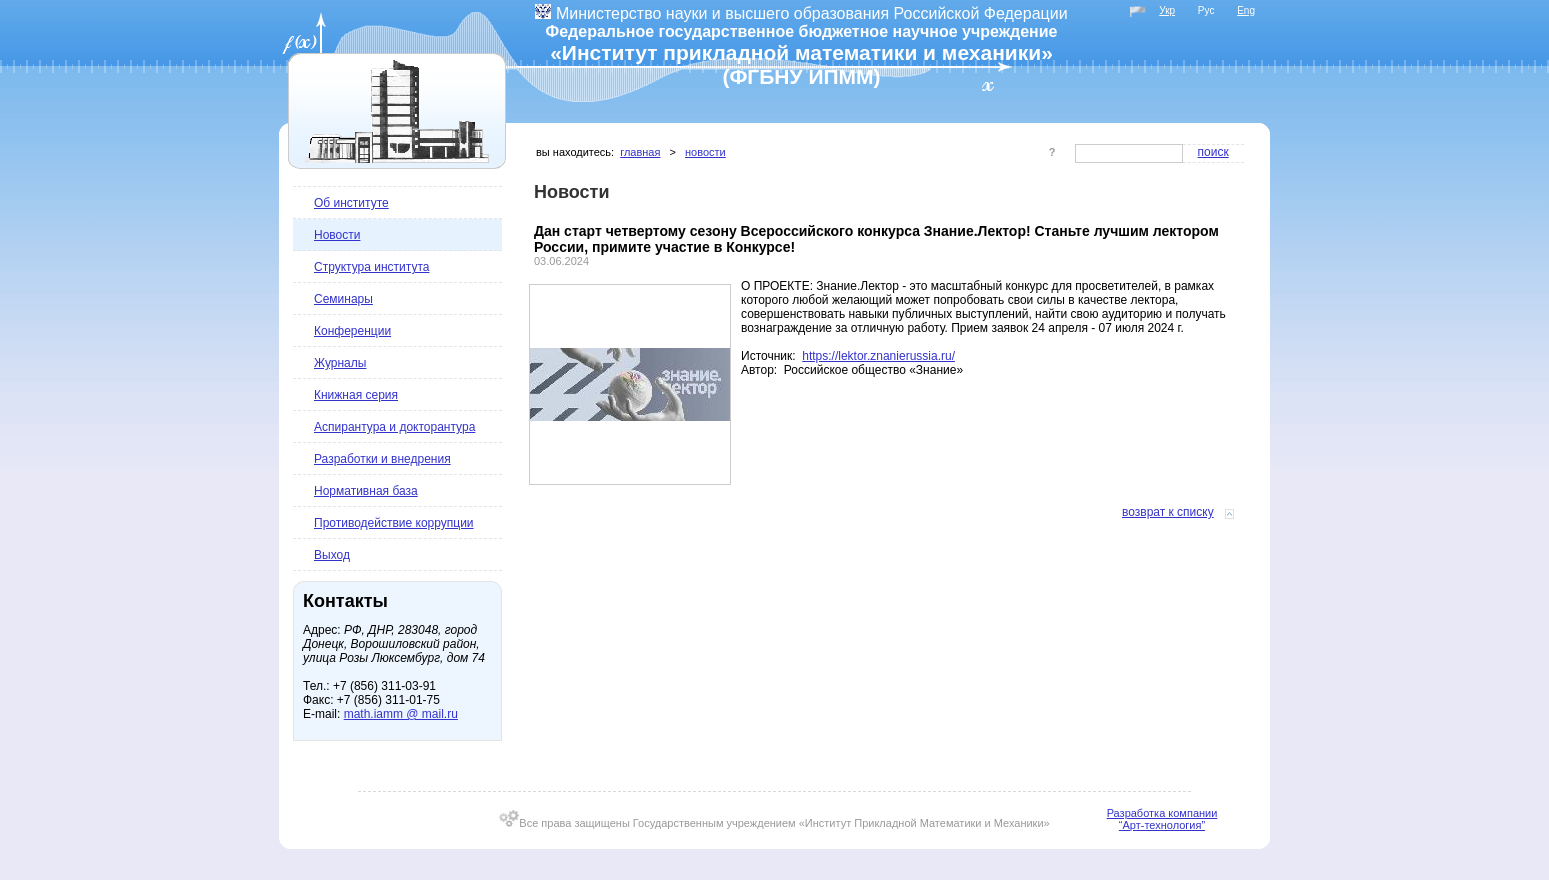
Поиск (1213, 152)
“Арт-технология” (1162, 825)
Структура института (371, 267)
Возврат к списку (1168, 512)
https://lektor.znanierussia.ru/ (878, 356)
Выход (332, 555)
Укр (1167, 10)
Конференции (352, 331)
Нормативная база (366, 491)
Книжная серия (356, 395)
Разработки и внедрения (382, 459)
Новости (337, 235)
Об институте (351, 203)
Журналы (340, 363)
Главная (640, 152)
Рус (1206, 10)
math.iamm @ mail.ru (401, 714)
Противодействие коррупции (394, 523)
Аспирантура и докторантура (394, 427)
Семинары (343, 299)
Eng (1246, 10)
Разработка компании (1162, 813)
